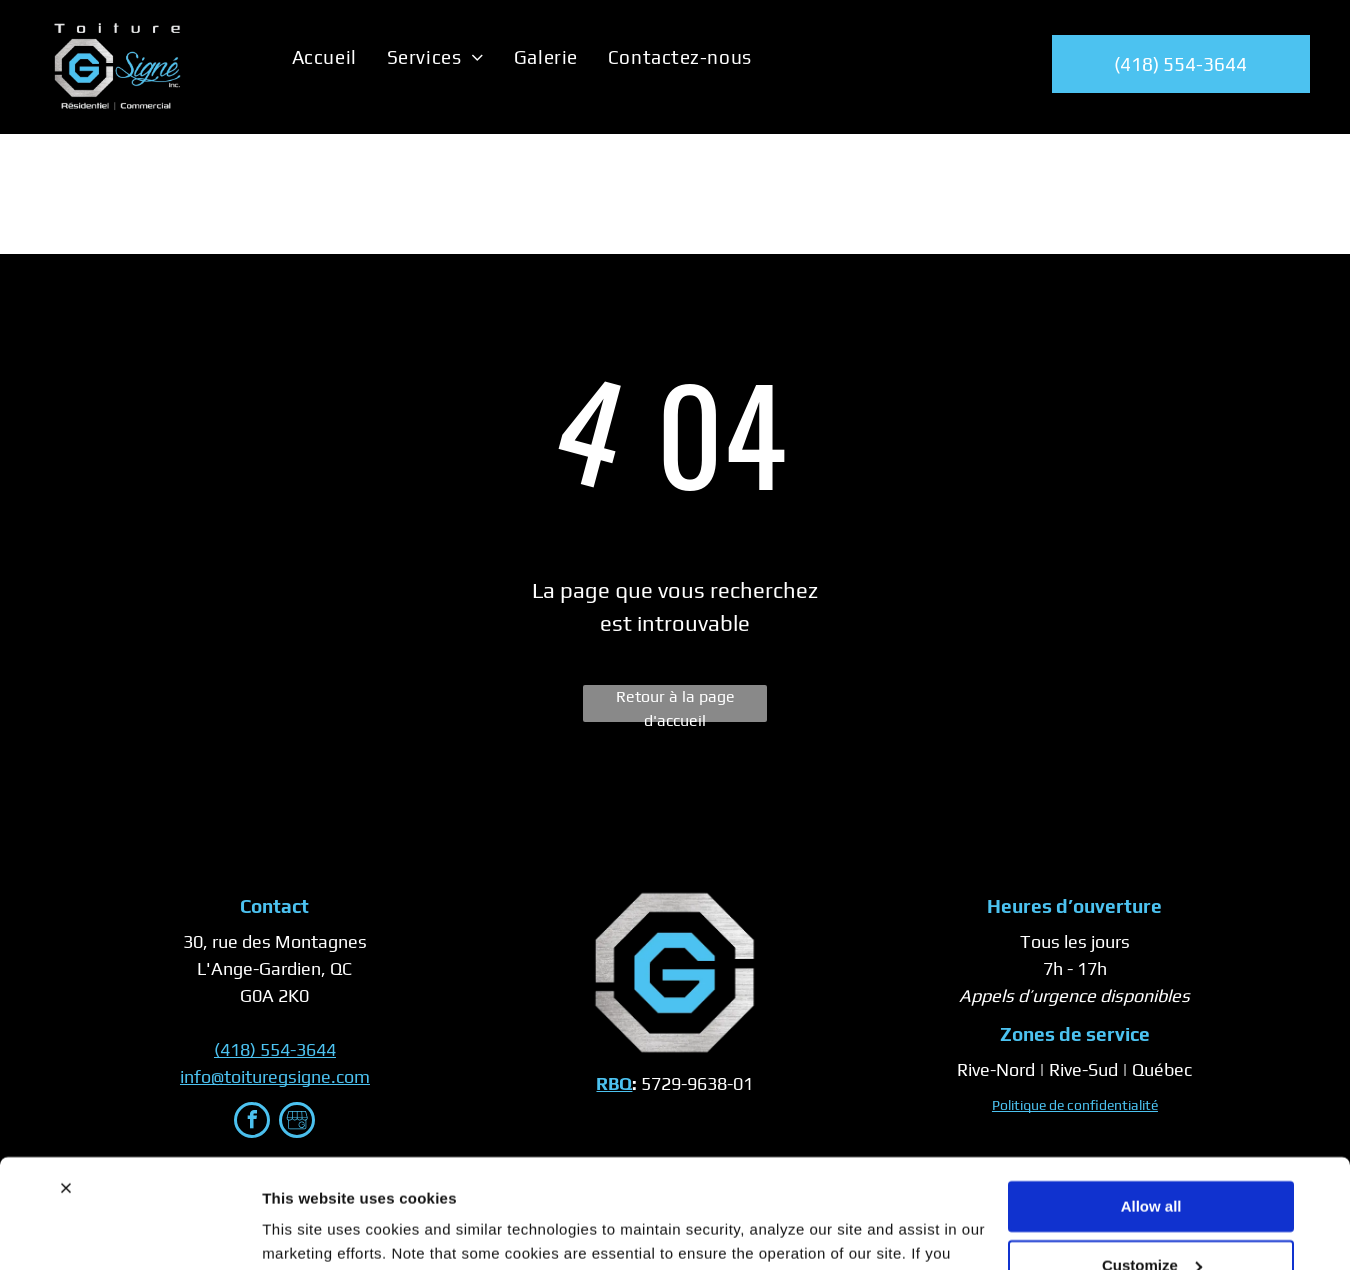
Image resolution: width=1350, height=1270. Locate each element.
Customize (1152, 1162)
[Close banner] (66, 1086)
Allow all (1151, 1104)
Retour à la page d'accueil (675, 704)
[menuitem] (324, 57)
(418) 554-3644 (275, 1049)
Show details (308, 1230)
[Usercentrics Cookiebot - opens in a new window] (129, 1231)
